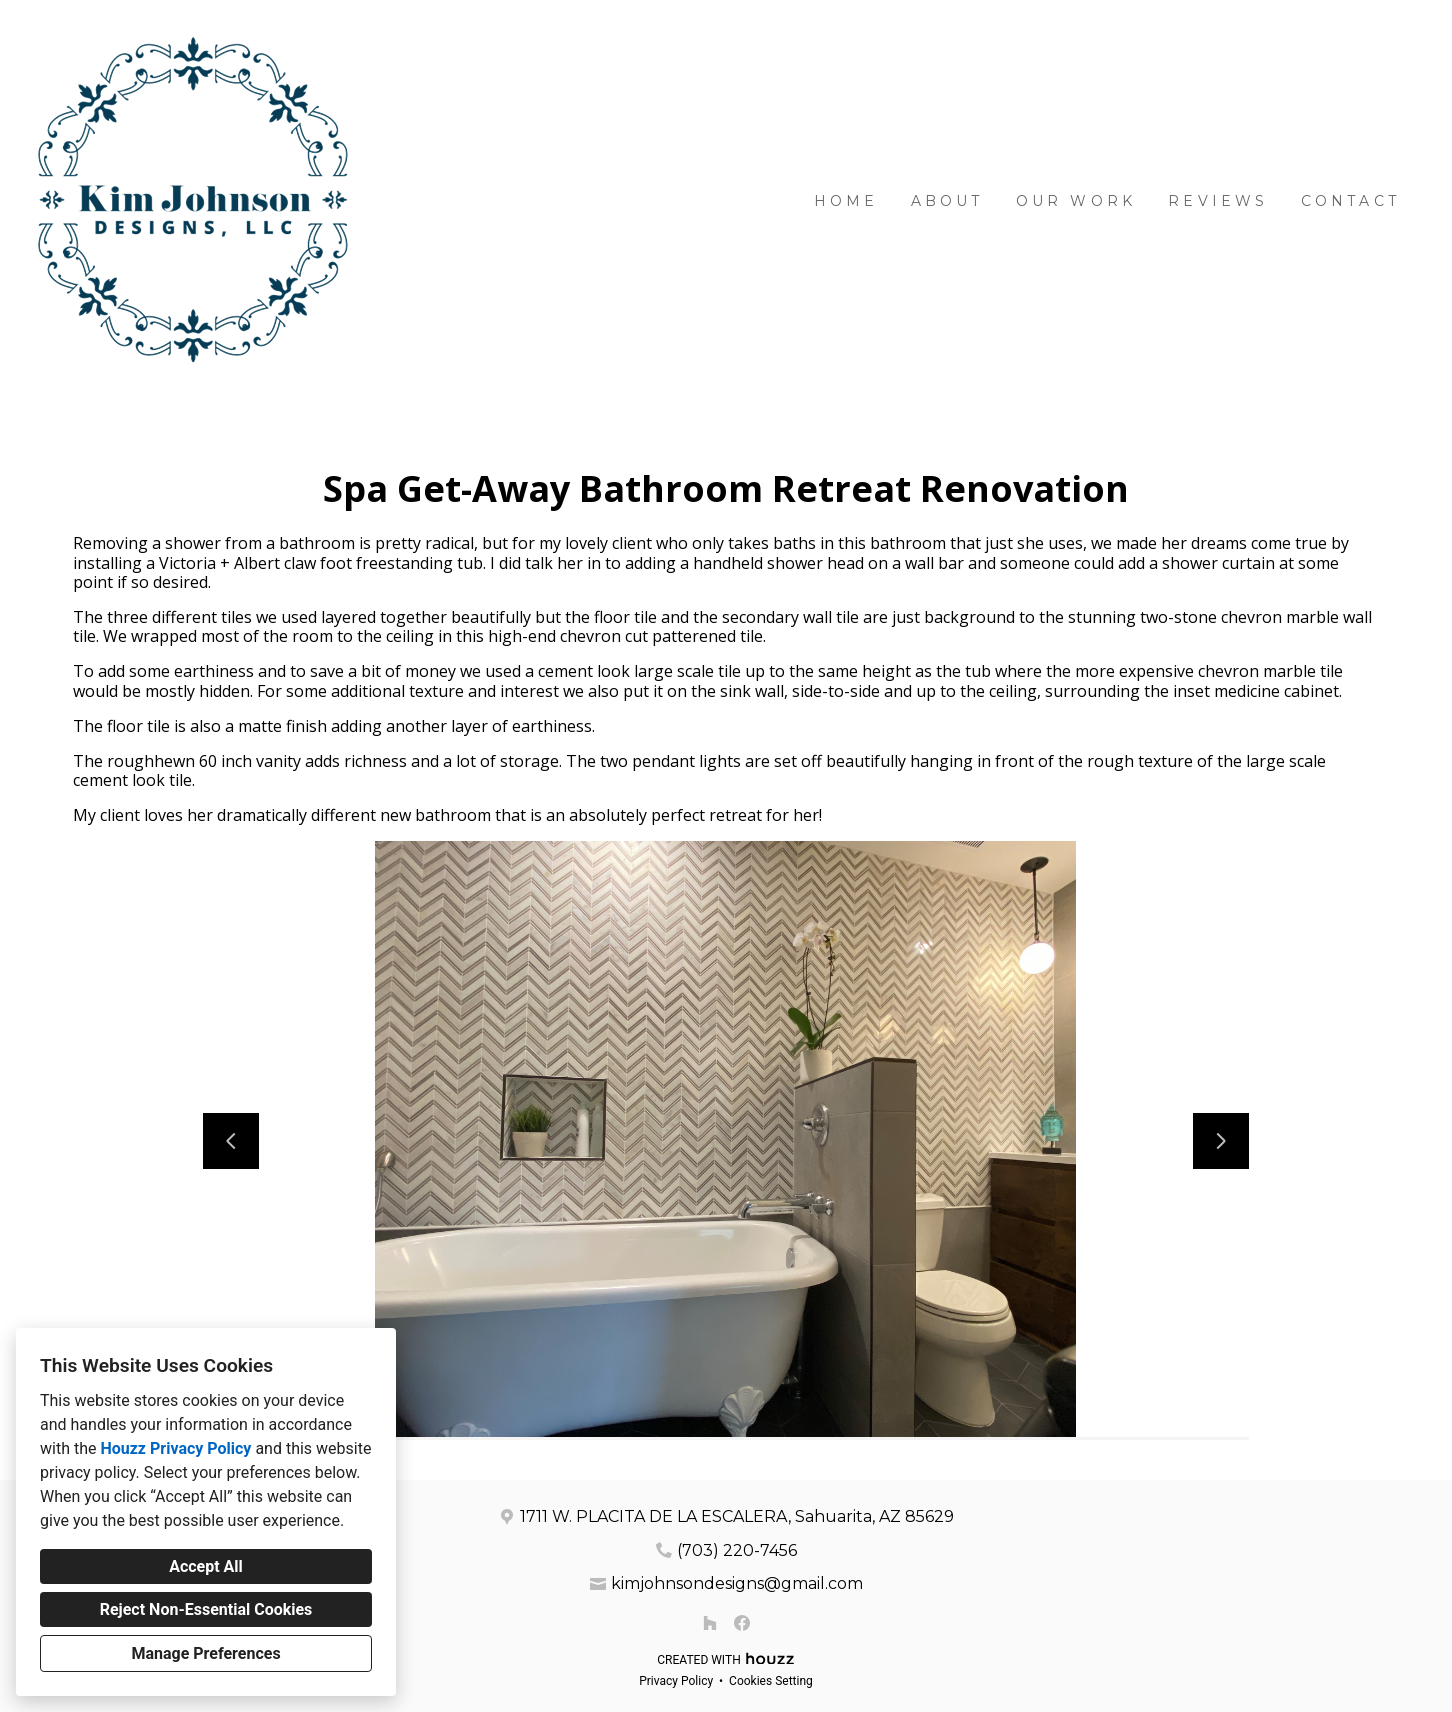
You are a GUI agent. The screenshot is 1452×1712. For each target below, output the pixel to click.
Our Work (1076, 201)
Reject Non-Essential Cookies (206, 1609)
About (947, 201)
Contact (1350, 201)
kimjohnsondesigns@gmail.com (737, 1583)
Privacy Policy (676, 1681)
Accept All (206, 1566)
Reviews (1218, 201)
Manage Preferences (205, 1653)
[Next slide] (1221, 1141)
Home (846, 201)
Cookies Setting (771, 1681)
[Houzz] (710, 1623)
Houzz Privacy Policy (175, 1448)
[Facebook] (742, 1623)
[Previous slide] (231, 1141)
